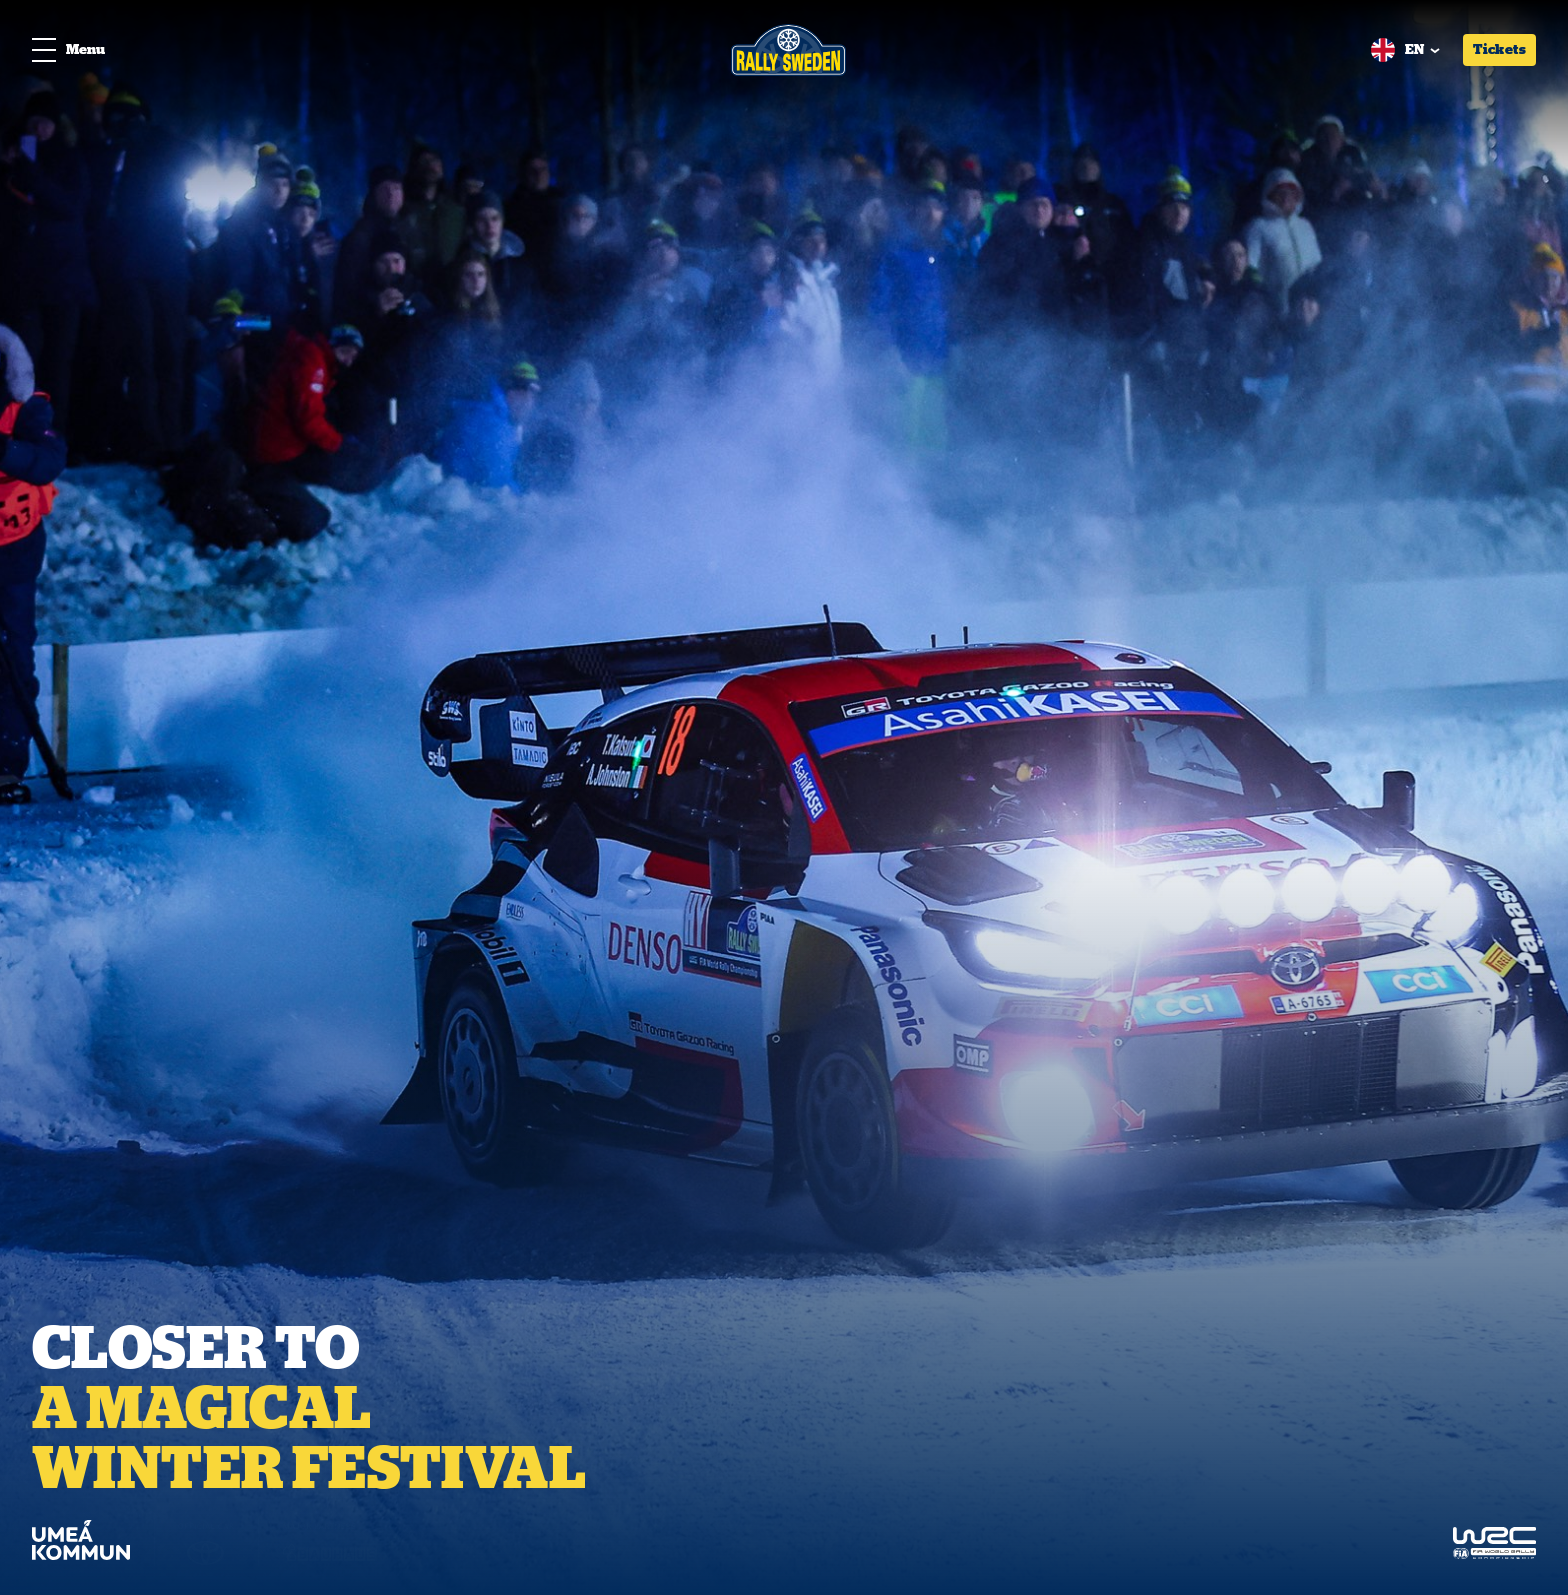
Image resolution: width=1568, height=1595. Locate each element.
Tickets (1499, 49)
